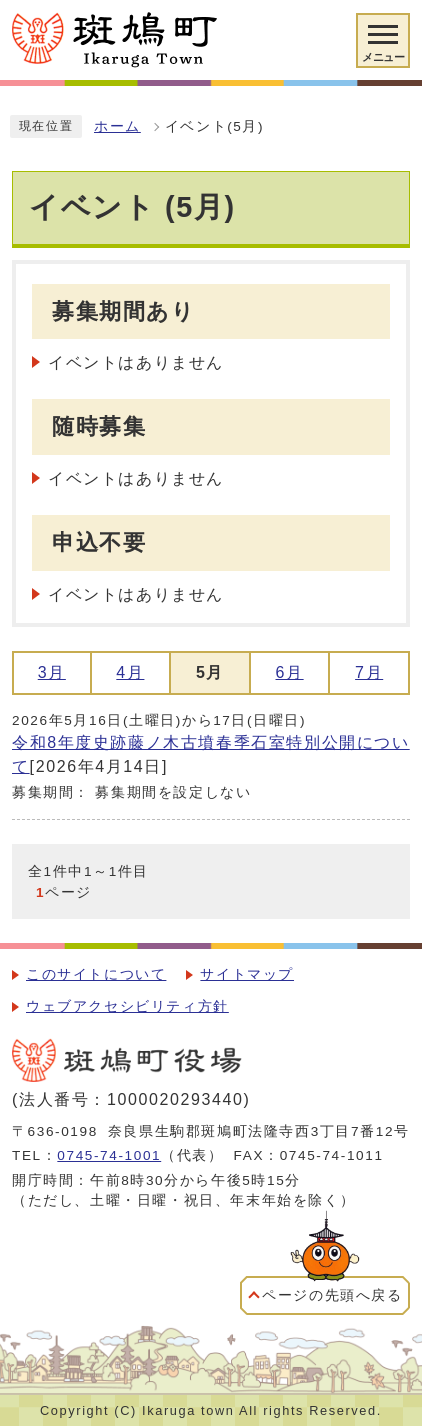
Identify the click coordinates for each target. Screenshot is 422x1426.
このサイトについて (96, 974)
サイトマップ (247, 974)
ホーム (117, 126)
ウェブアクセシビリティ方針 (127, 1006)
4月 (130, 672)
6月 (290, 672)
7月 (369, 672)
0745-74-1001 (109, 1155)
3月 (52, 672)
